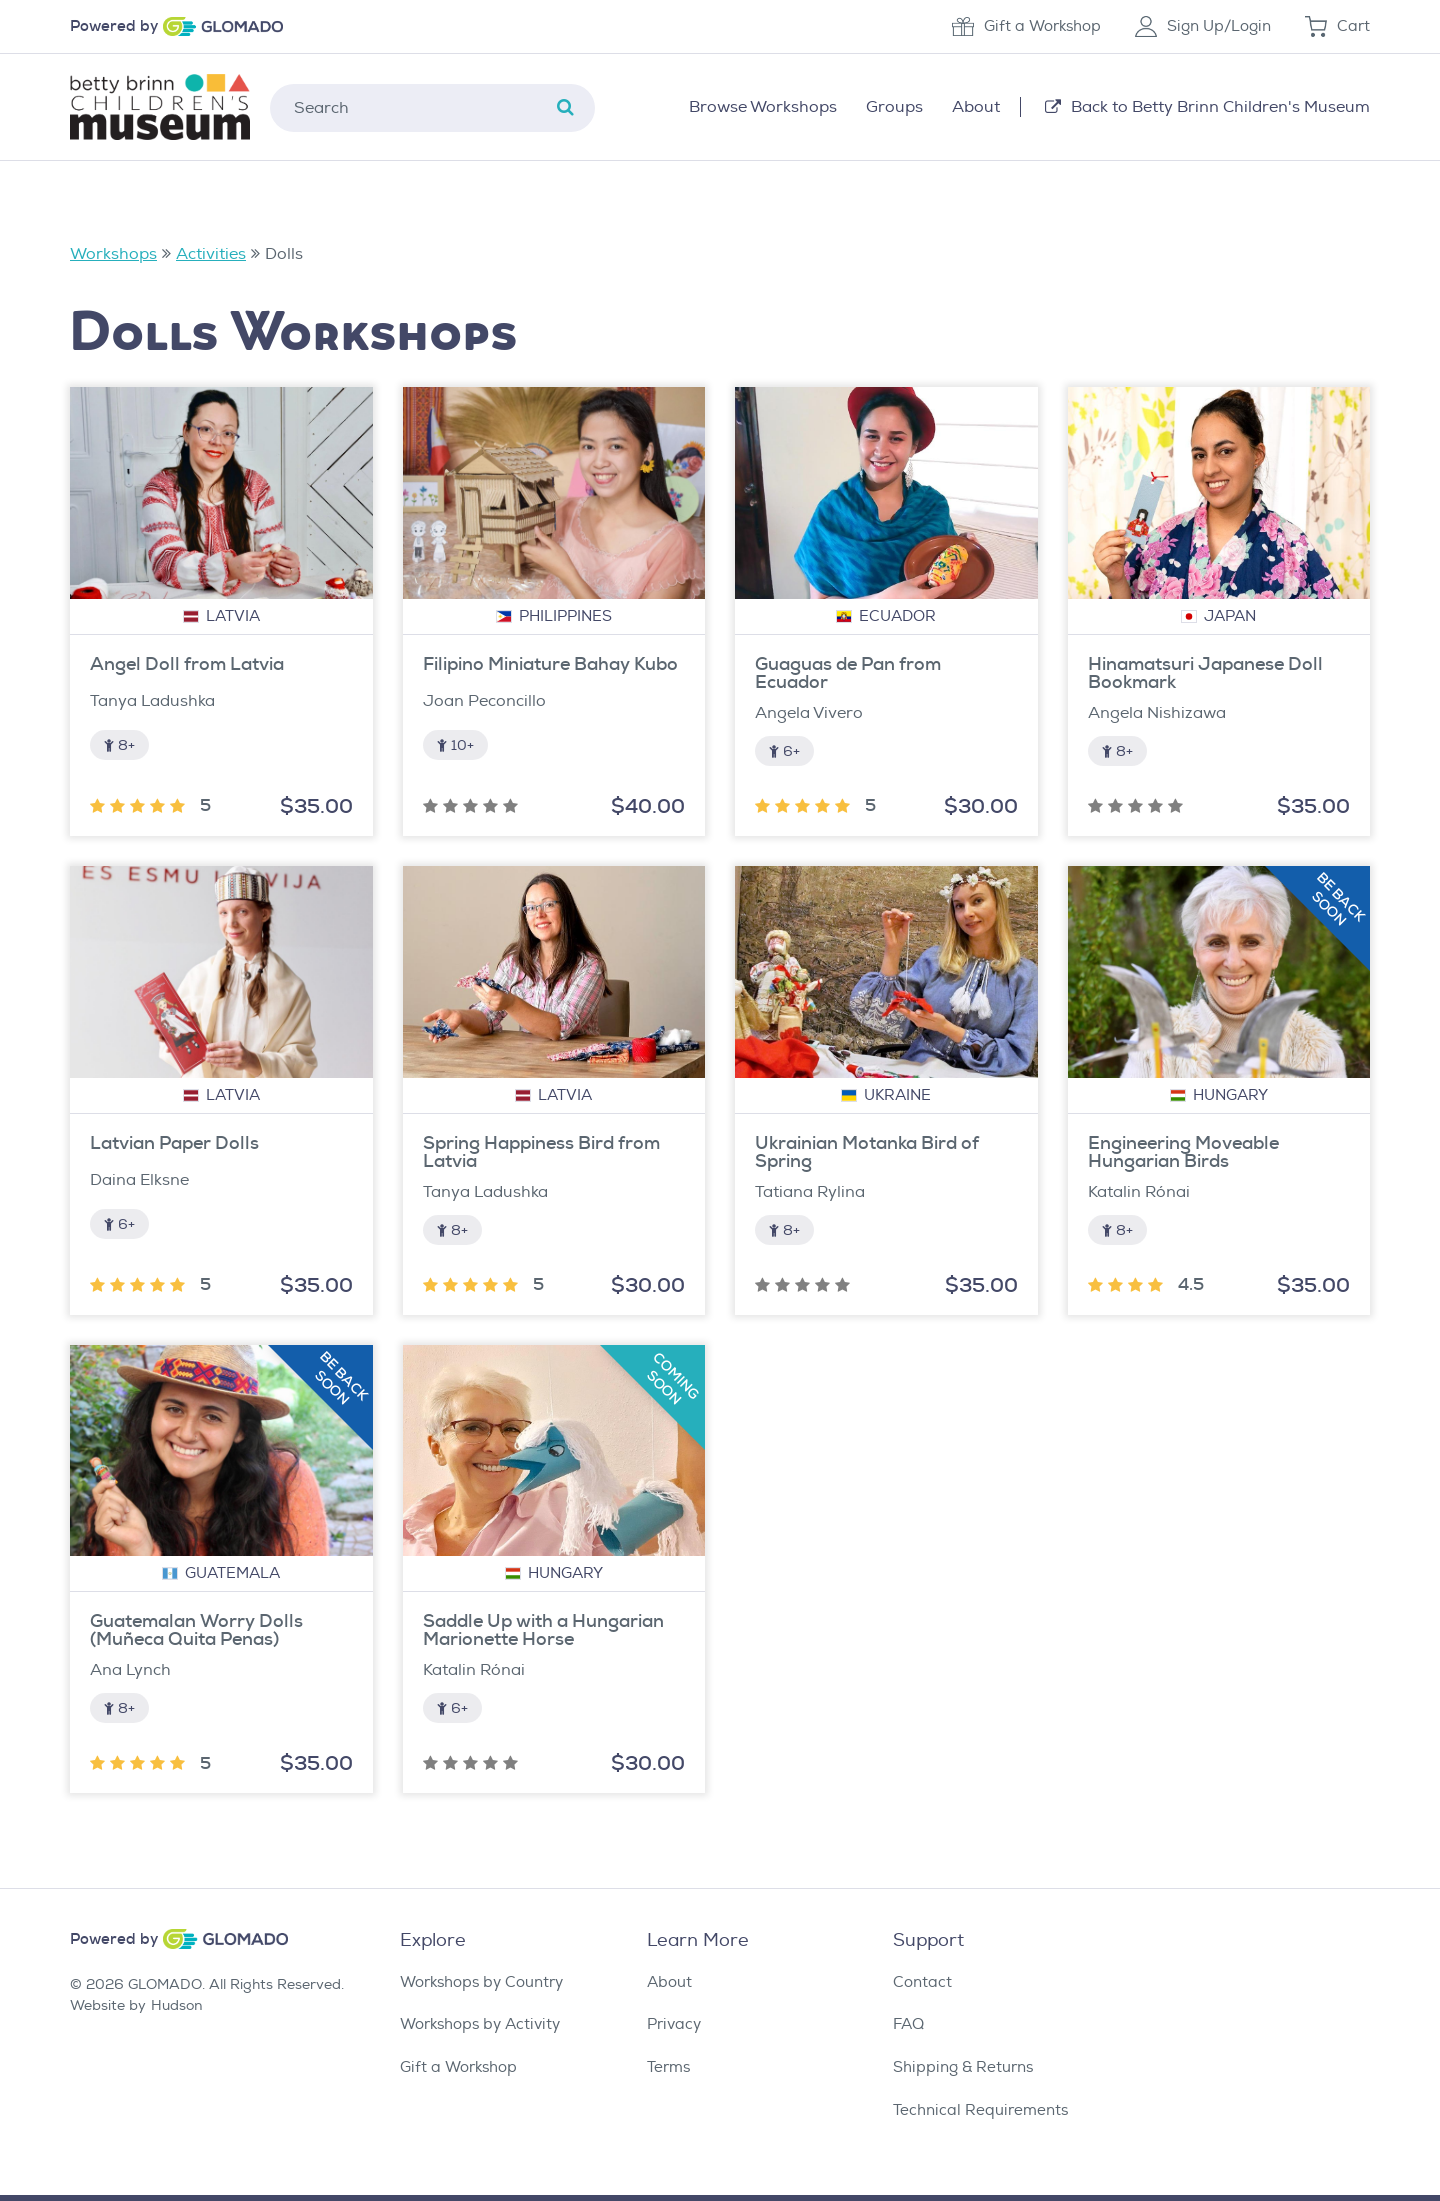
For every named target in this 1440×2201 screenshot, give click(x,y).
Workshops (113, 254)
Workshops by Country (481, 1982)
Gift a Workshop (1026, 27)
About (669, 1982)
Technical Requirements (980, 2110)
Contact (922, 1982)
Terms (668, 2067)
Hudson (177, 2005)
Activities (211, 254)
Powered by (114, 26)
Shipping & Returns (963, 2067)
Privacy (674, 2024)
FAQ (908, 2024)
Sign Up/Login (1203, 26)
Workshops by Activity (480, 2024)
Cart (1337, 26)
